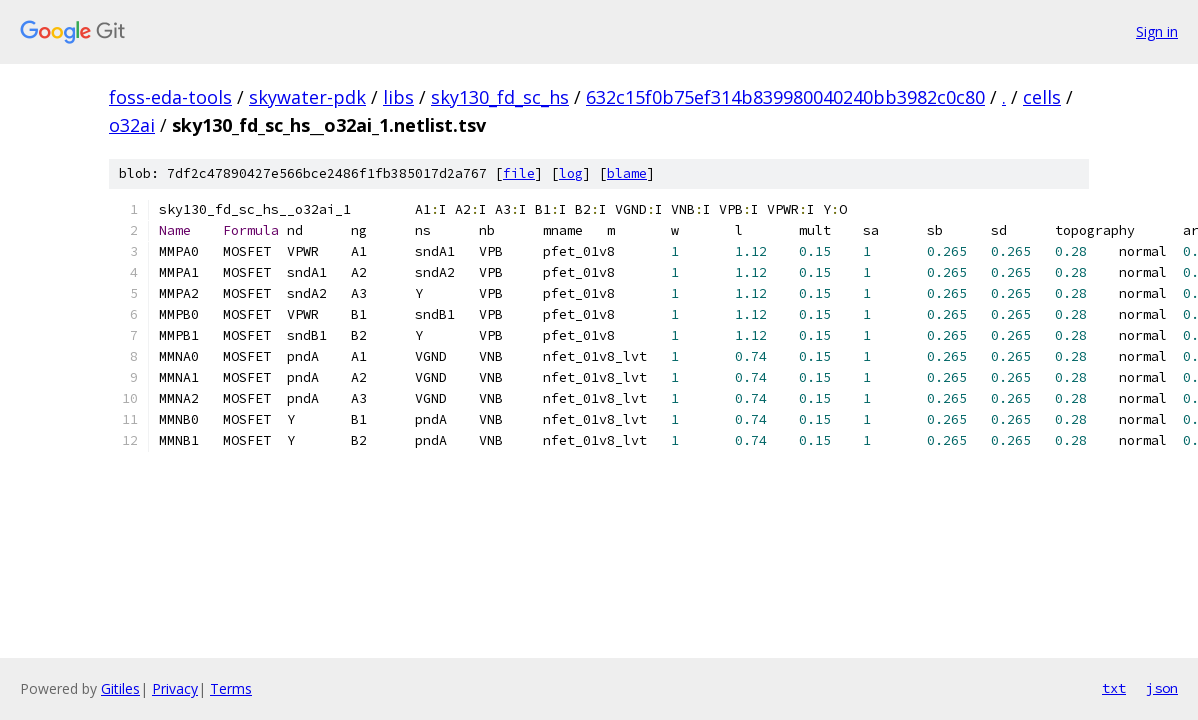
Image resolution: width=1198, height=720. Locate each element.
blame (627, 173)
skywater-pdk (307, 97)
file (519, 173)
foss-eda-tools (170, 97)
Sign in (1157, 31)
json (1162, 688)
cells (1042, 97)
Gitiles (120, 688)
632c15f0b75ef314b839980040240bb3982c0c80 (785, 97)
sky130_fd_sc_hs (500, 97)
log (571, 173)
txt (1114, 688)
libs (398, 97)
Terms (231, 688)
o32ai (132, 125)
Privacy (175, 688)
